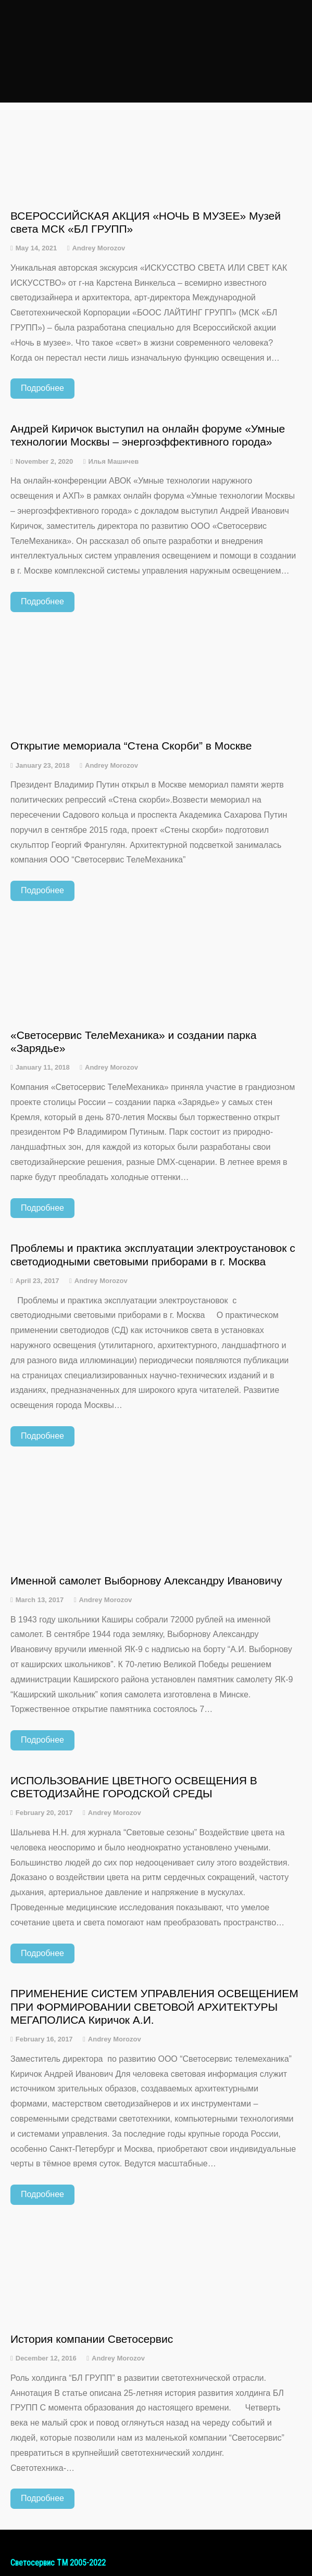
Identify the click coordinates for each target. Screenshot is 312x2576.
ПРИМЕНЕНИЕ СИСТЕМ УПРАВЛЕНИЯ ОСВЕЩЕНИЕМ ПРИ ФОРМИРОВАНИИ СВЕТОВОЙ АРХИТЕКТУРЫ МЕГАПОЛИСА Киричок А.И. (154, 2006)
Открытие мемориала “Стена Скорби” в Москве (131, 746)
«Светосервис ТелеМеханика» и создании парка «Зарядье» (133, 1041)
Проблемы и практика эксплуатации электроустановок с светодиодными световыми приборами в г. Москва (152, 1254)
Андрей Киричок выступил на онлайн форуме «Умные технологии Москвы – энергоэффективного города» (147, 435)
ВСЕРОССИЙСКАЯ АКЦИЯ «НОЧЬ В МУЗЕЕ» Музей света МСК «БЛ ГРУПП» (145, 222)
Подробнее (42, 388)
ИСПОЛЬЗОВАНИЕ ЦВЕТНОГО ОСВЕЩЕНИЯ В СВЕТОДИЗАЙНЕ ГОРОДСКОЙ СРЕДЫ (133, 1786)
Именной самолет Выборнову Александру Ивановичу (146, 1581)
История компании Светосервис (91, 2339)
